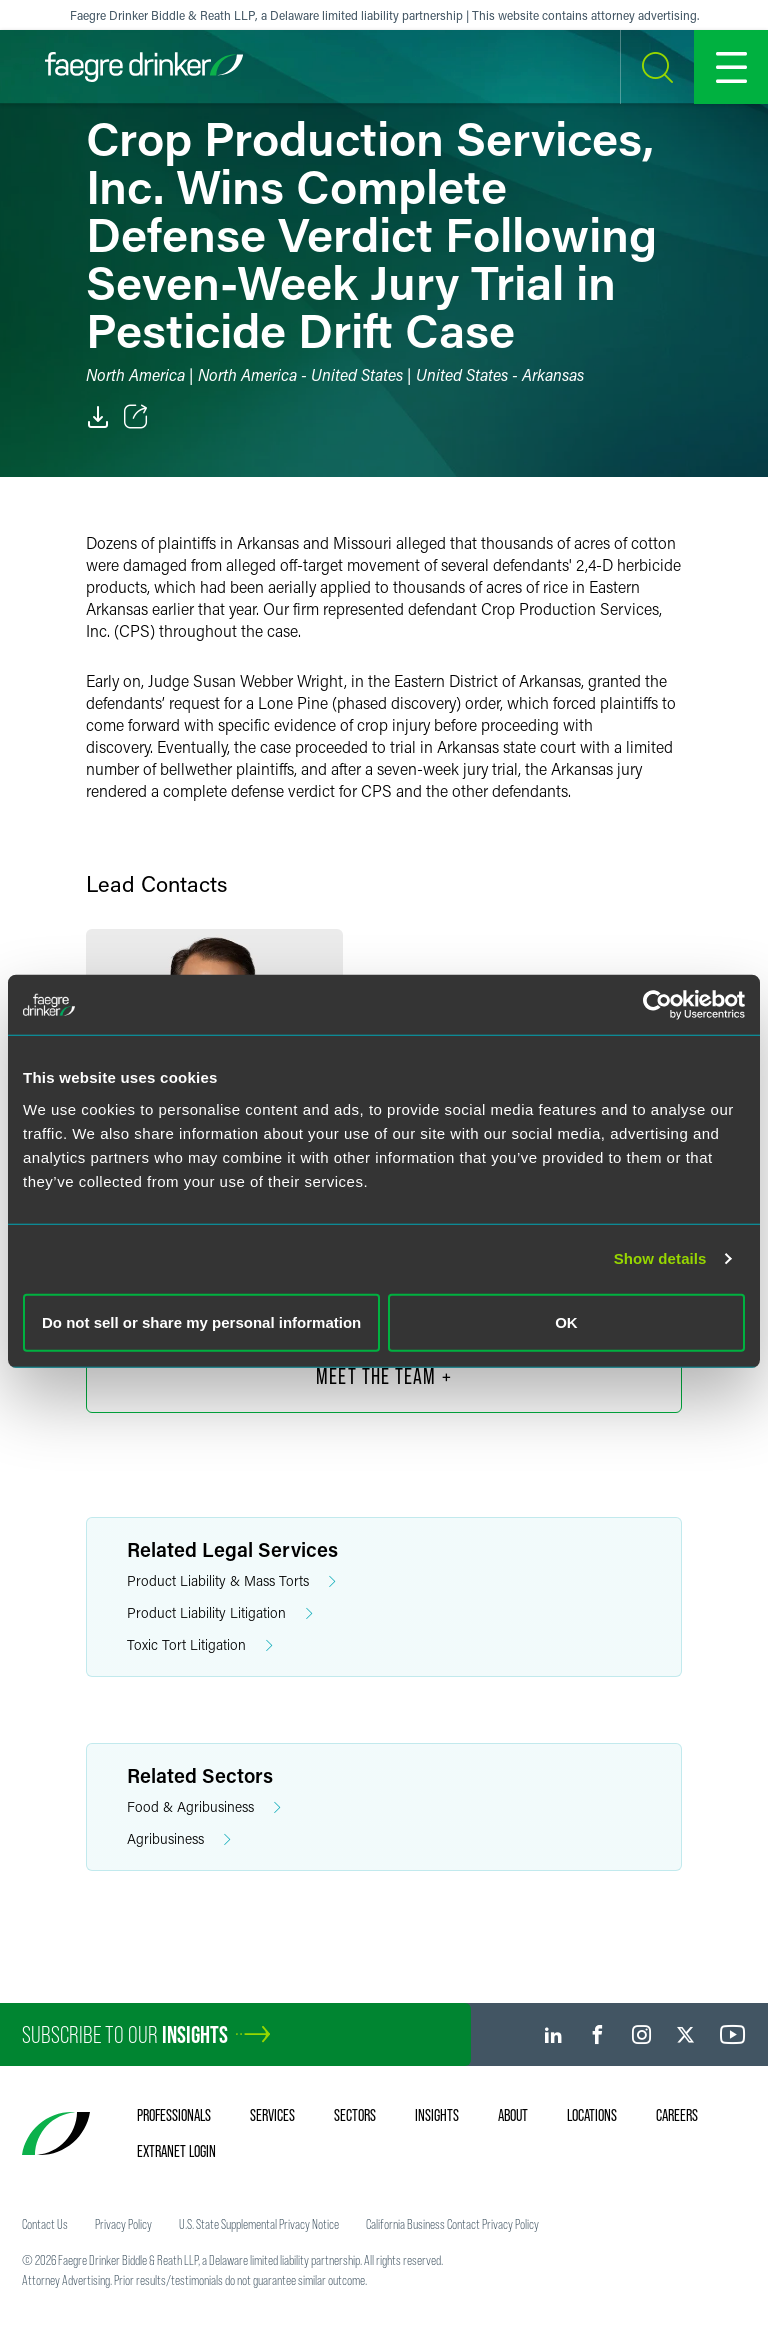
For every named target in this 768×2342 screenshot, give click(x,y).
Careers (677, 2115)
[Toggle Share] (136, 417)
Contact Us (45, 2224)
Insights (437, 2115)
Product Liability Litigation (220, 1613)
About (513, 2115)
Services (272, 2115)
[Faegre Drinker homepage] (144, 67)
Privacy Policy (123, 2224)
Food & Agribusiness (204, 1807)
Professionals (174, 2115)
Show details (660, 1258)
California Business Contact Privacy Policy (452, 2224)
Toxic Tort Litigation (200, 1645)
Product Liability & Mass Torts (231, 1581)
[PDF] (98, 417)
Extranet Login (176, 2151)
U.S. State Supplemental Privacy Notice (259, 2224)
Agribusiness (179, 1839)
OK (566, 1321)
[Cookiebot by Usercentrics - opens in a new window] (657, 1005)
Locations (592, 2115)
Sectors (355, 2115)
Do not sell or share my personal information (201, 1321)
